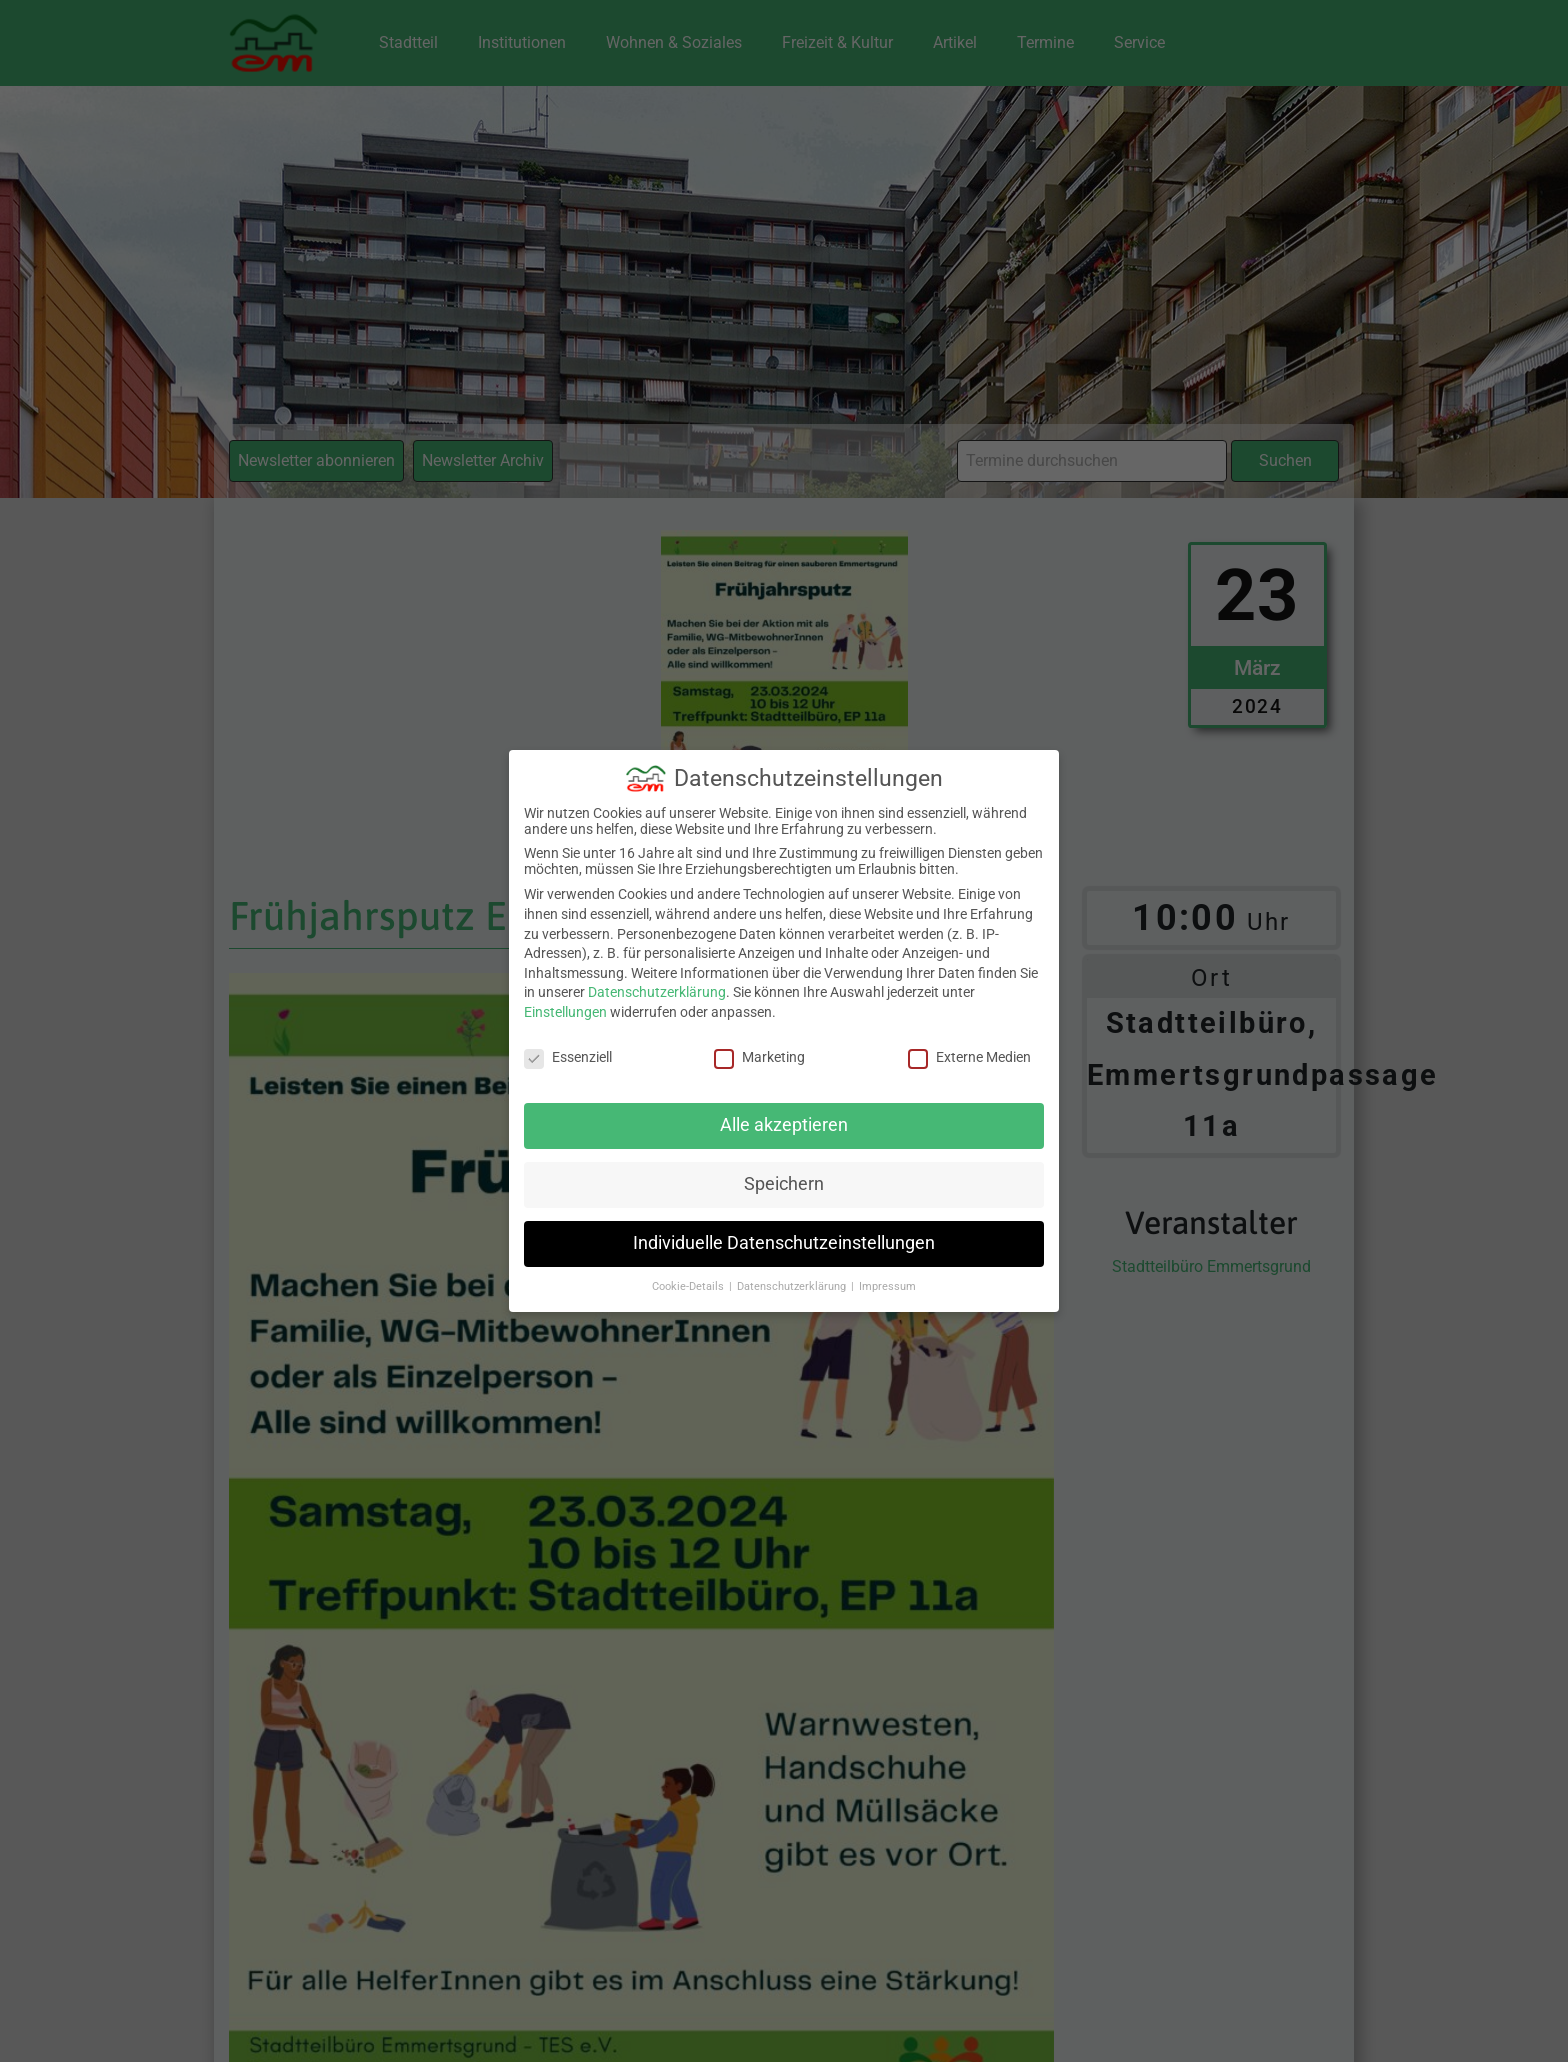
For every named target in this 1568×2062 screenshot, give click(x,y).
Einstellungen (565, 998)
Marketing (759, 1043)
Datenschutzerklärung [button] (793, 1273)
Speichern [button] (784, 1171)
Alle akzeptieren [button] (784, 1112)
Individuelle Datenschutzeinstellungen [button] (784, 1230)
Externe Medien (969, 1043)
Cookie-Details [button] (689, 1273)
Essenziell (568, 1043)
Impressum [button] (887, 1273)
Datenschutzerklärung (657, 979)
